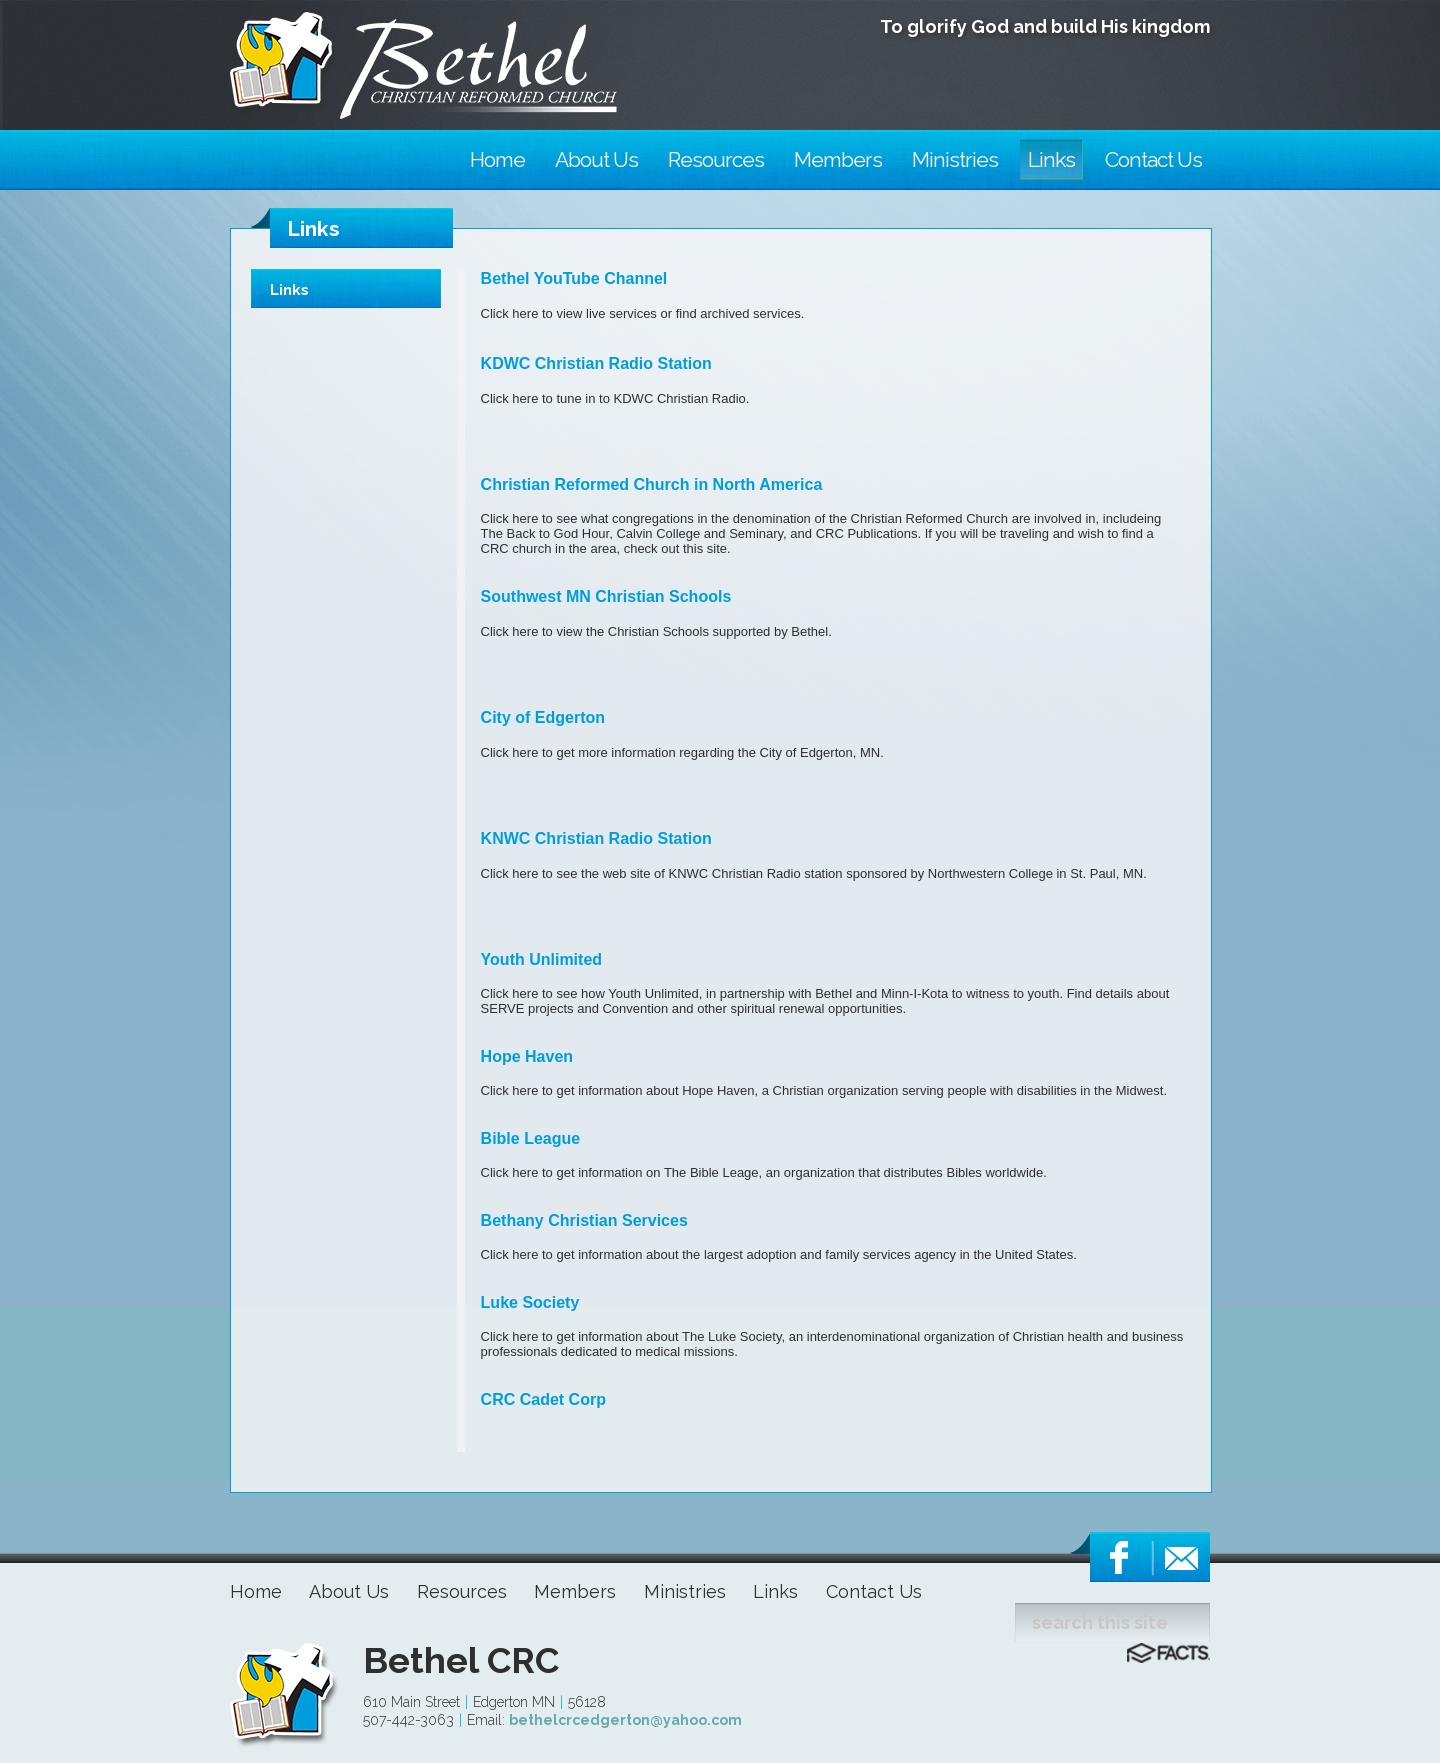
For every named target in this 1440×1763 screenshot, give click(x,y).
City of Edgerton (543, 717)
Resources (462, 1591)
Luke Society (530, 1302)
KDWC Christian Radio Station (596, 363)
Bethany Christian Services (584, 1220)
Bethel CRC (461, 1660)
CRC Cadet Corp (543, 1399)
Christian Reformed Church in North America (652, 484)
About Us (349, 1591)
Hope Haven (527, 1056)
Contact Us (874, 1591)
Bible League (531, 1138)
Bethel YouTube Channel (574, 278)
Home (256, 1591)
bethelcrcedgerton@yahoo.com (625, 1720)
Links (289, 290)
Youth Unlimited (541, 959)
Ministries (685, 1591)
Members (575, 1591)
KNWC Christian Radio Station (596, 838)
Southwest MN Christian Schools (606, 596)
